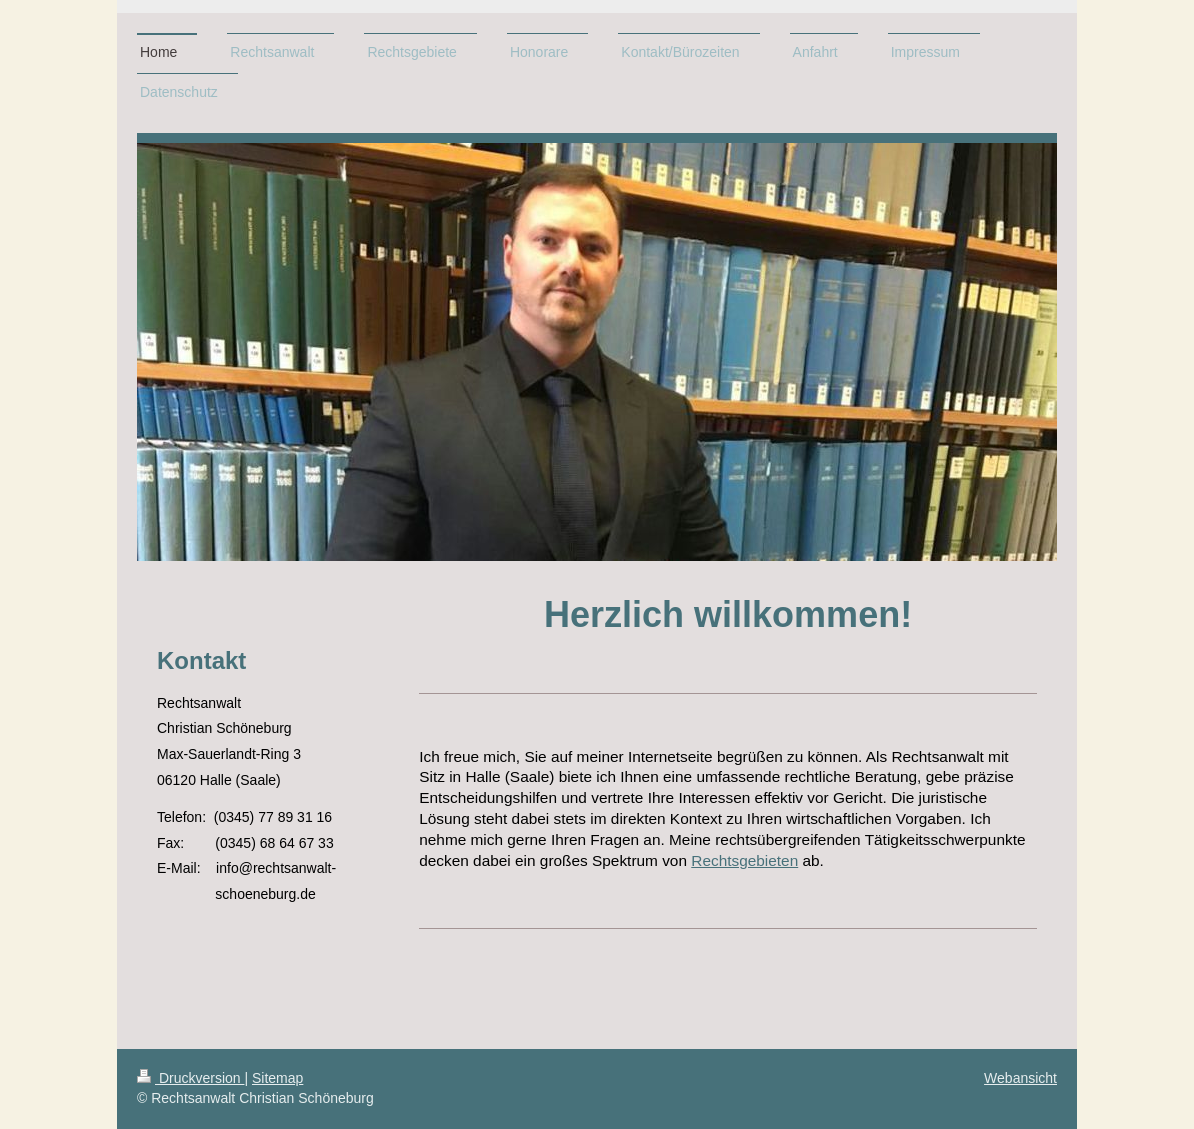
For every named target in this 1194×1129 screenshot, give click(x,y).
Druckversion (190, 1078)
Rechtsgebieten (744, 860)
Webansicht (1020, 1078)
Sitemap (277, 1078)
